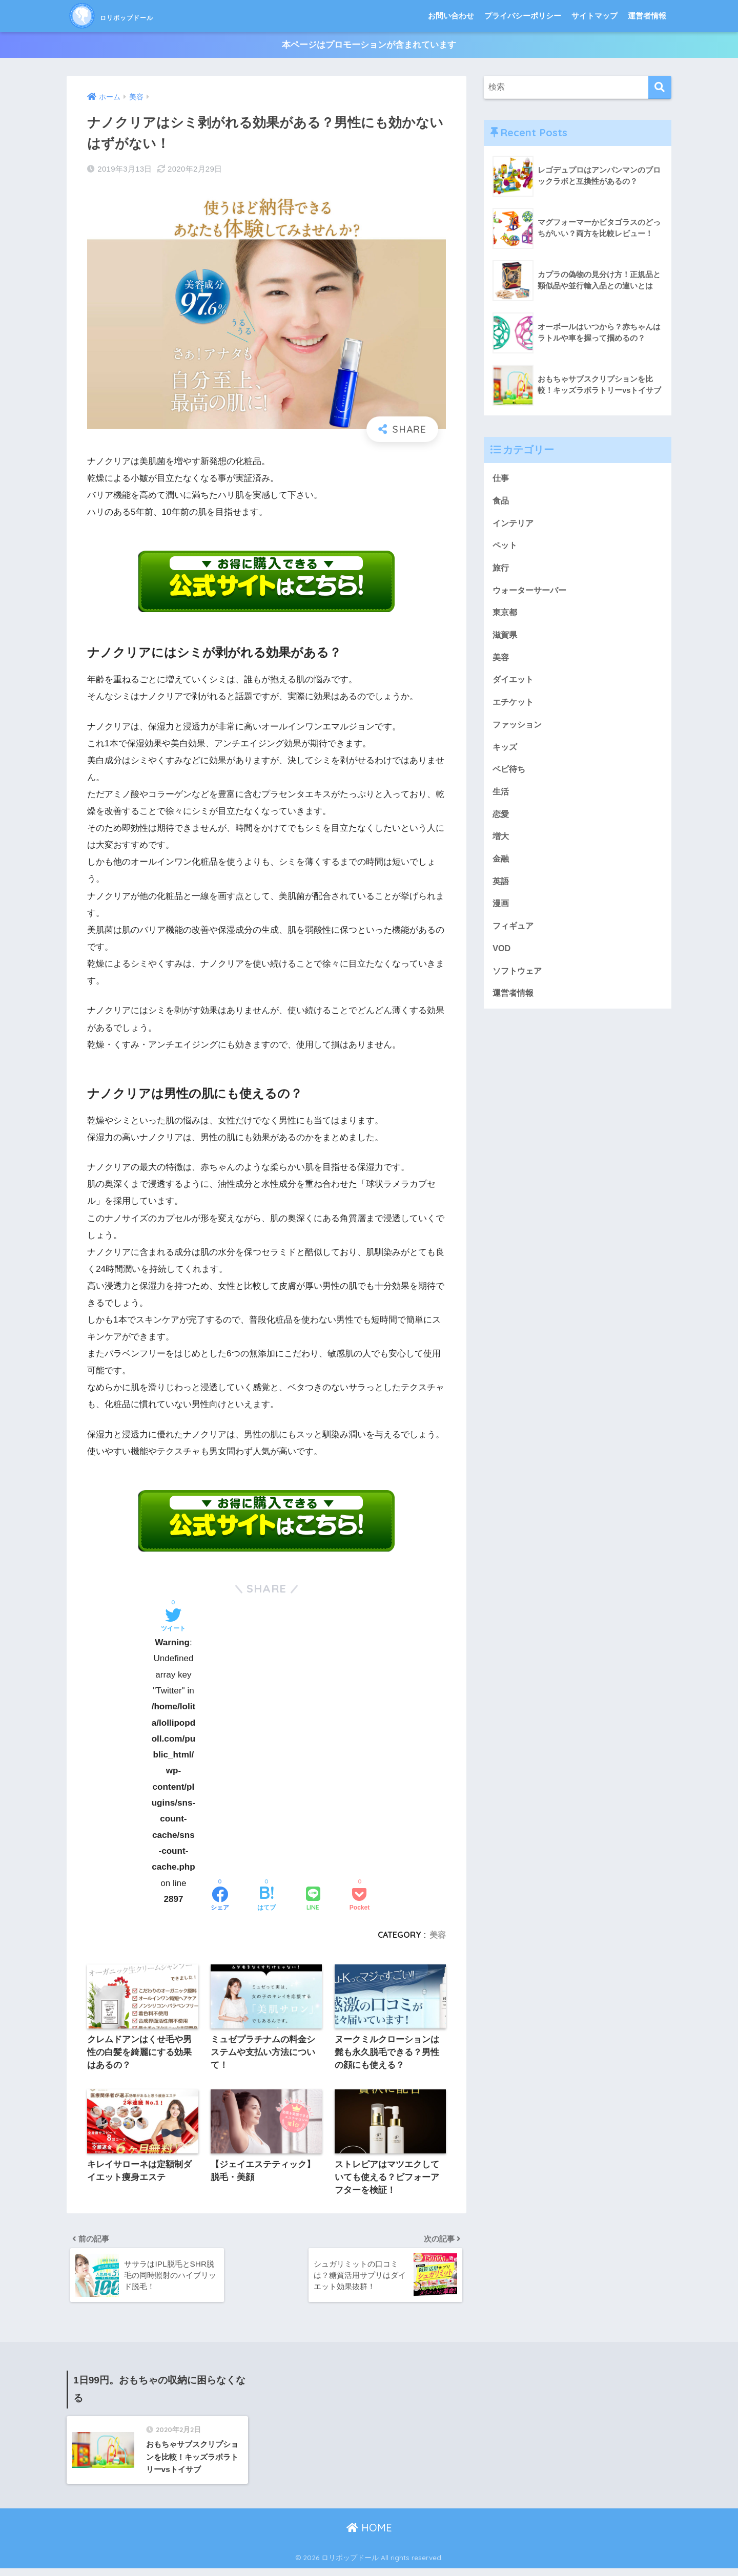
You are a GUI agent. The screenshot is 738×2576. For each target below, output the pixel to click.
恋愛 (501, 822)
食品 (501, 502)
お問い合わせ (451, 15)
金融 (501, 868)
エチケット (514, 708)
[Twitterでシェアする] (173, 1621)
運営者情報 (647, 15)
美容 (437, 1935)
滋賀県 (506, 639)
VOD (502, 960)
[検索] (659, 87)
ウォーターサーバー (532, 593)
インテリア (514, 525)
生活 (501, 799)
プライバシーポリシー (522, 15)
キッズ (506, 754)
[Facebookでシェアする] (220, 1900)
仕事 (501, 479)
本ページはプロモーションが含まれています (369, 45)
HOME (369, 2535)
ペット (506, 547)
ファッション (519, 731)
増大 (501, 845)
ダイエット (514, 684)
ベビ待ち (510, 776)
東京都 (506, 616)
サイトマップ (594, 15)
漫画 (501, 913)
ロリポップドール (136, 15)
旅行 (501, 570)
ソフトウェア (519, 983)
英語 (501, 891)
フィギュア (514, 936)
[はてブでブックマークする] (266, 1900)
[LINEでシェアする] (313, 1900)
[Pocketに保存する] (360, 1900)
